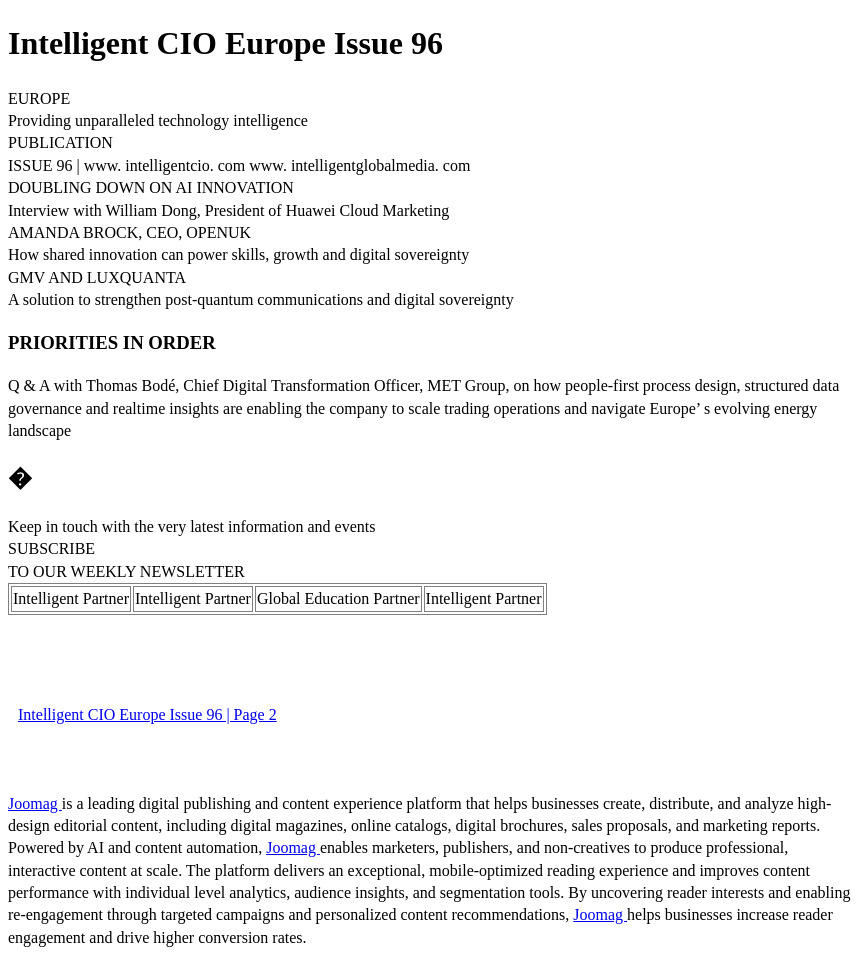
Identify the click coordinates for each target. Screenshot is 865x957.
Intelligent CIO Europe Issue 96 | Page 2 (147, 714)
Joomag (35, 803)
